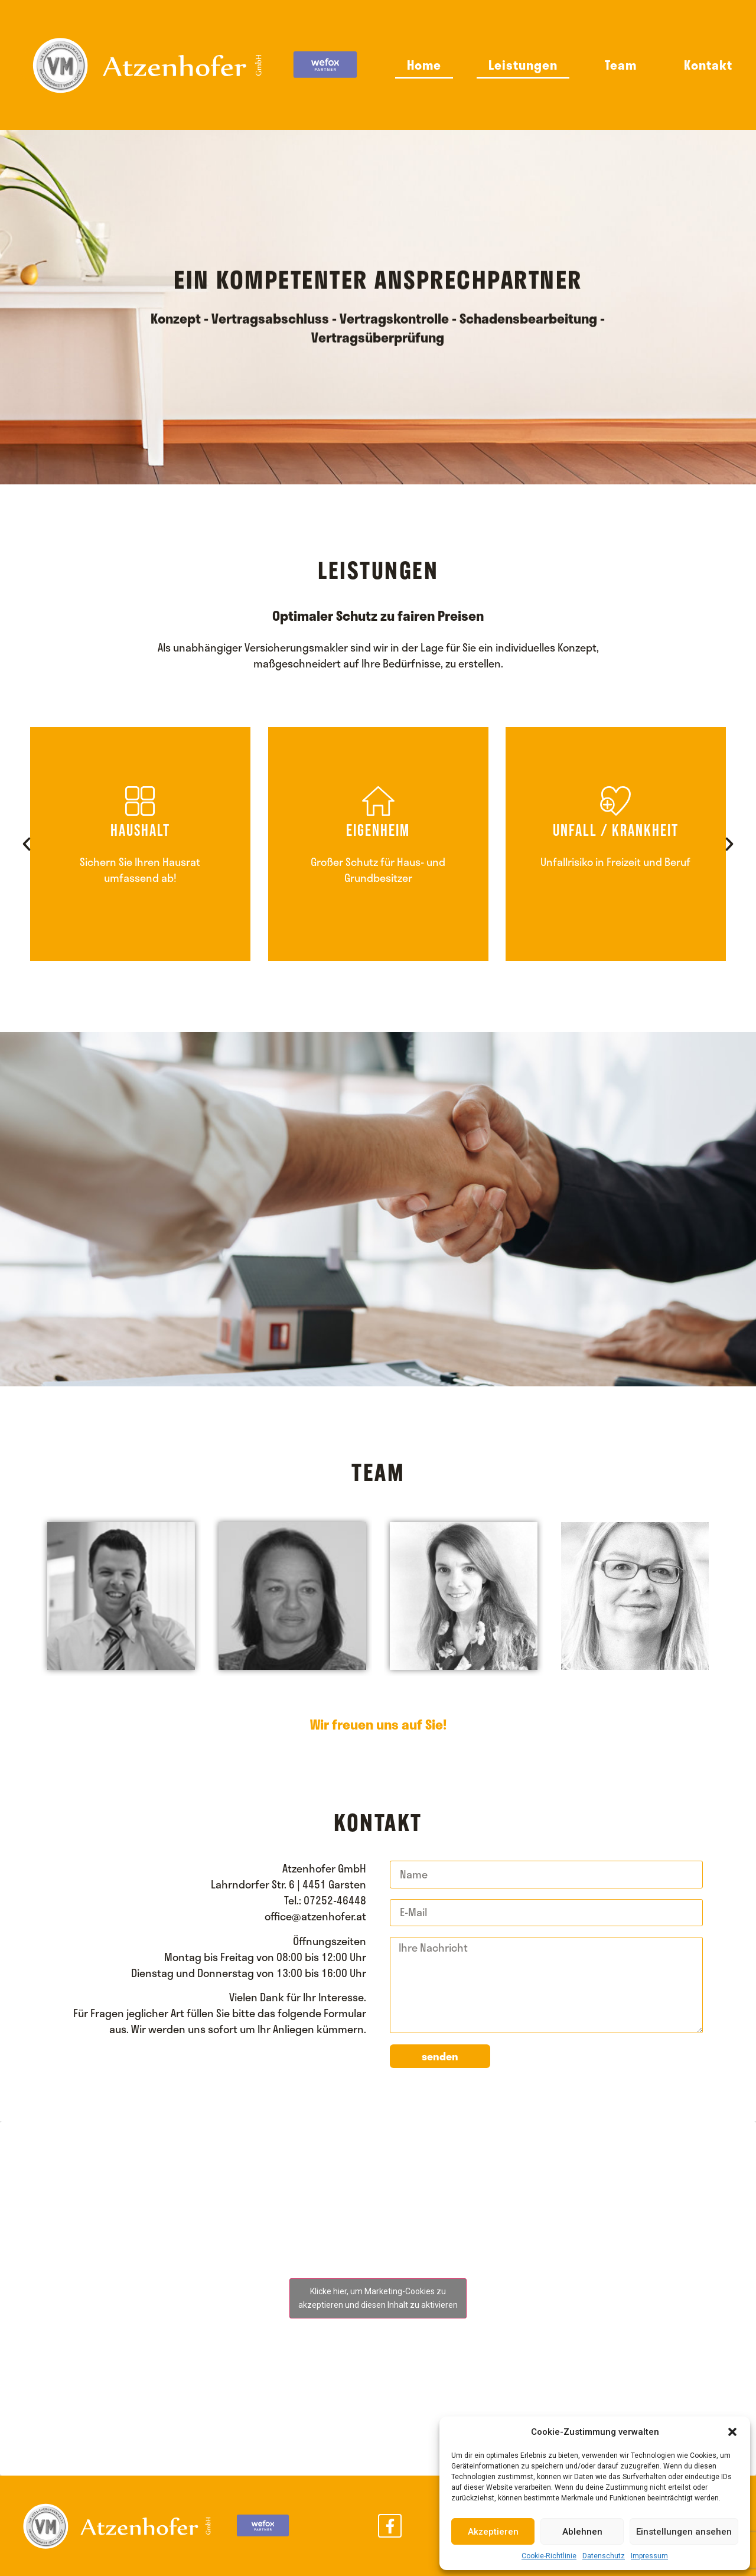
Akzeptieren (493, 2531)
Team (621, 64)
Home (424, 64)
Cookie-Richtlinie (549, 2556)
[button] (732, 2432)
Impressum (649, 2556)
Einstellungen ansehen (684, 2531)
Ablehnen (582, 2531)
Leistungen (523, 64)
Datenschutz (603, 2556)
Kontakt (708, 64)
